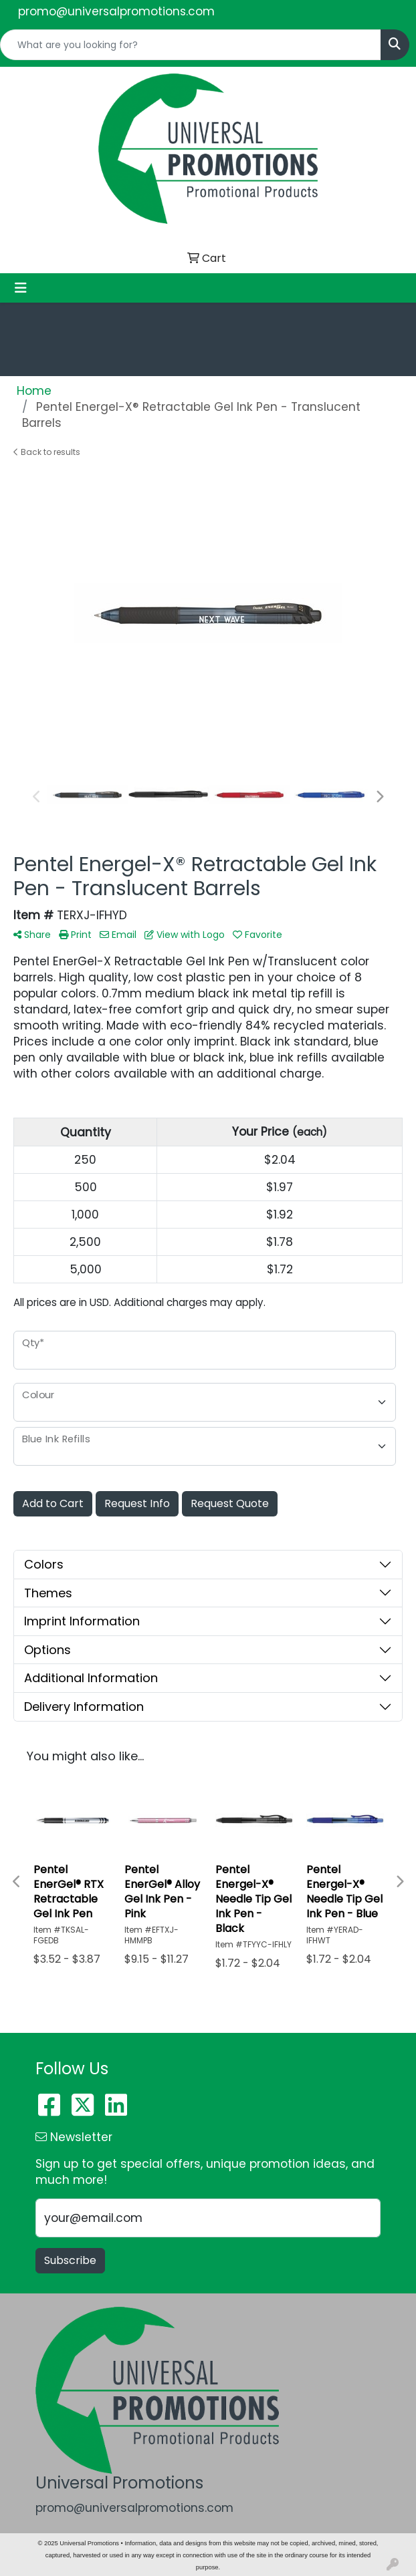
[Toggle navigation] (21, 288)
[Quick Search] (190, 44)
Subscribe (70, 2260)
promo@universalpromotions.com (116, 11)
